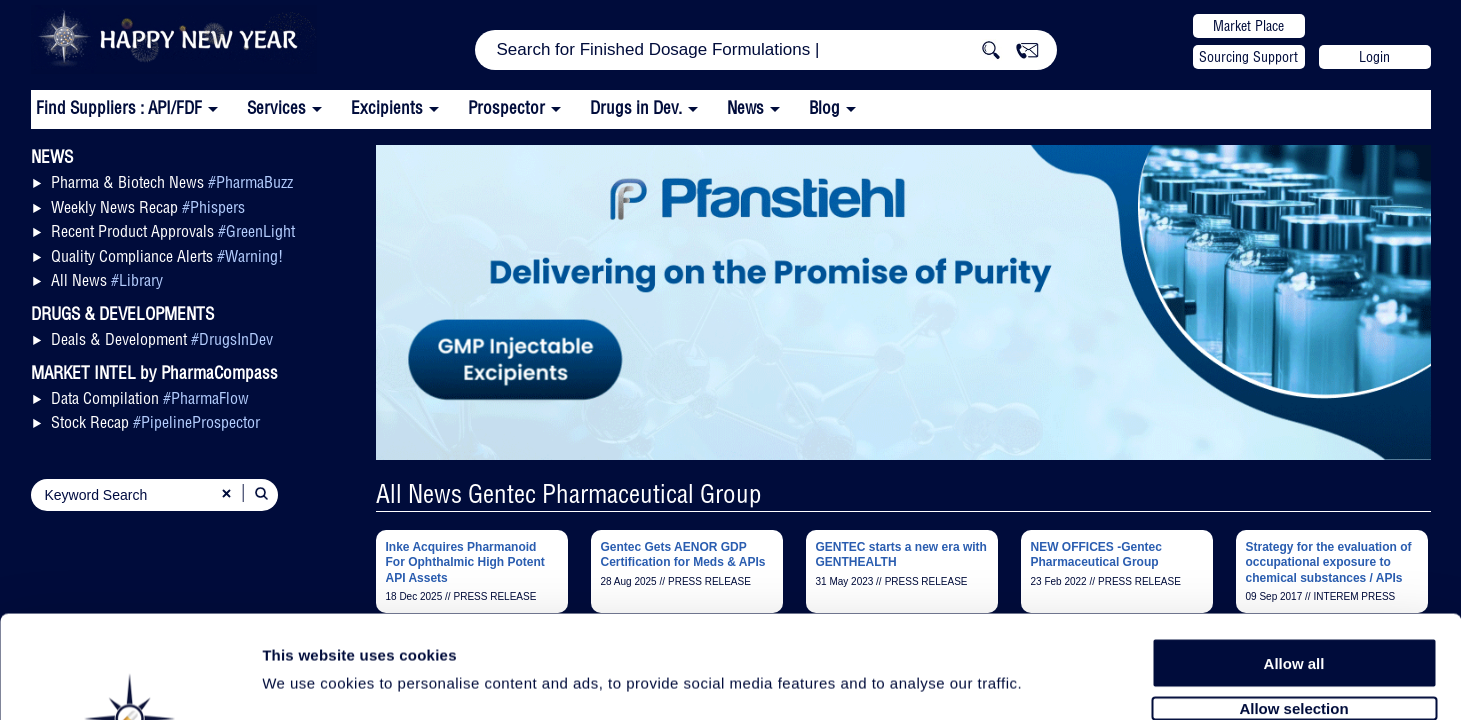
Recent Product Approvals (173, 231)
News (745, 107)
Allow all (1294, 552)
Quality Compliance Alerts (167, 256)
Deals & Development (162, 339)
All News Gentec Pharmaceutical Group (569, 493)
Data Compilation (150, 398)
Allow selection (1293, 597)
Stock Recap (155, 422)
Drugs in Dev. (636, 107)
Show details (1049, 681)
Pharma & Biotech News (172, 182)
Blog (824, 107)
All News (107, 280)
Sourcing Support (1248, 57)
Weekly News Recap (148, 207)
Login (1374, 57)
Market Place (1248, 26)
